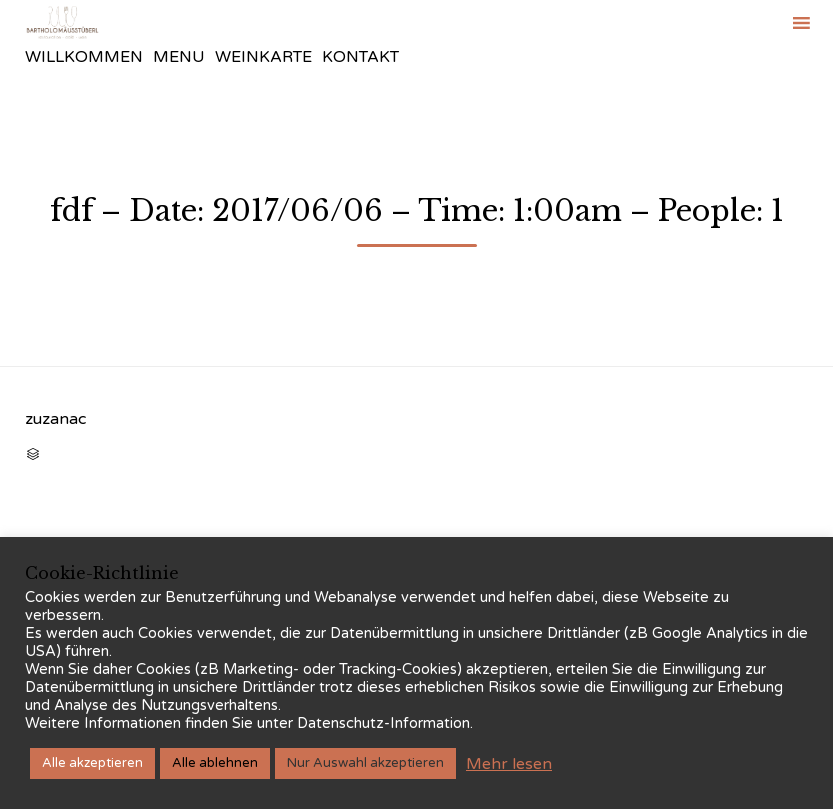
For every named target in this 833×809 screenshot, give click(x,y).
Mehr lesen (509, 764)
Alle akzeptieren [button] (92, 763)
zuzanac (55, 419)
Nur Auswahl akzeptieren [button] (365, 763)
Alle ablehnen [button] (215, 763)
